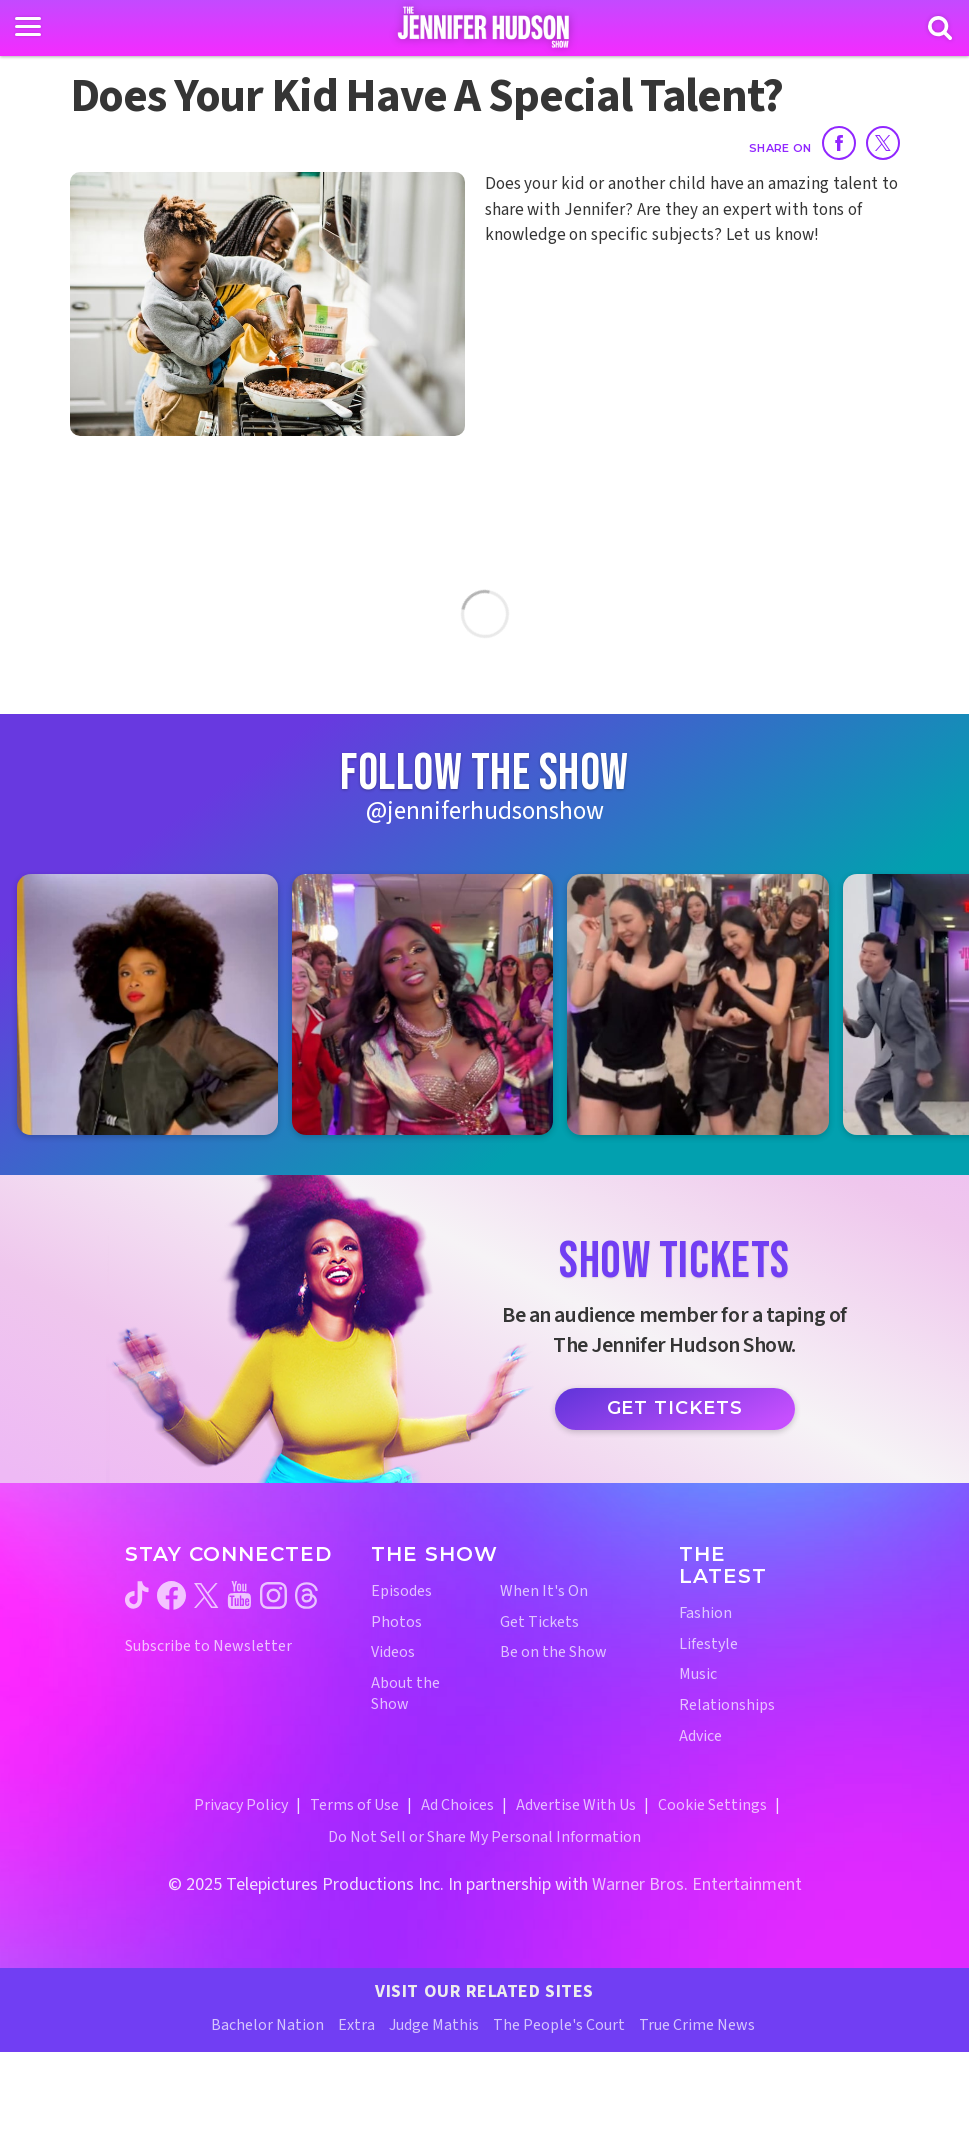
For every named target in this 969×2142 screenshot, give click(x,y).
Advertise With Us (576, 1805)
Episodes (401, 1591)
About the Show (405, 1694)
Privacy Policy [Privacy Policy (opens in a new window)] (241, 1805)
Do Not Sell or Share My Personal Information (484, 1837)
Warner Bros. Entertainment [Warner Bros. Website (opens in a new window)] (697, 1884)
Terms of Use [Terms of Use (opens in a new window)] (354, 1805)
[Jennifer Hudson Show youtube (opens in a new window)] (239, 1595)
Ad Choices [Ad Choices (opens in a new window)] (457, 1805)
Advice (700, 1736)
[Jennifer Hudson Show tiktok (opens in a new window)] (137, 1595)
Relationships (727, 1705)
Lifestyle (708, 1644)
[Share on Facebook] (839, 143)
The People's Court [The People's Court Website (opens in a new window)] (559, 2025)
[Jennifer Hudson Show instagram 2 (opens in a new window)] (422, 1004)
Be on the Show (553, 1652)
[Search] (940, 28)
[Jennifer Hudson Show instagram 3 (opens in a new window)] (697, 1004)
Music (698, 1674)
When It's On (544, 1591)
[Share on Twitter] (883, 143)
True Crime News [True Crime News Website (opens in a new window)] (697, 2025)
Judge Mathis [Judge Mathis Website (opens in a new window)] (434, 2025)
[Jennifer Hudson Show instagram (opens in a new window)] (273, 1595)
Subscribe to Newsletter (208, 1646)
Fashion (705, 1613)
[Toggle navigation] (28, 27)
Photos (396, 1622)
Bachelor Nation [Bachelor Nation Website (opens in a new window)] (267, 2025)
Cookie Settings (712, 1805)
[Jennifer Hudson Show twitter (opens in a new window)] (206, 1595)
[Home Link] (484, 27)
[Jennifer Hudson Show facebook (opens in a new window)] (171, 1595)
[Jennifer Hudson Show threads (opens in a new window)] (306, 1595)
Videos (393, 1652)
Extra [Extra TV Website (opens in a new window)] (356, 2025)
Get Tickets (675, 1408)
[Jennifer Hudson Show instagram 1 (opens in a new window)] (147, 1004)
